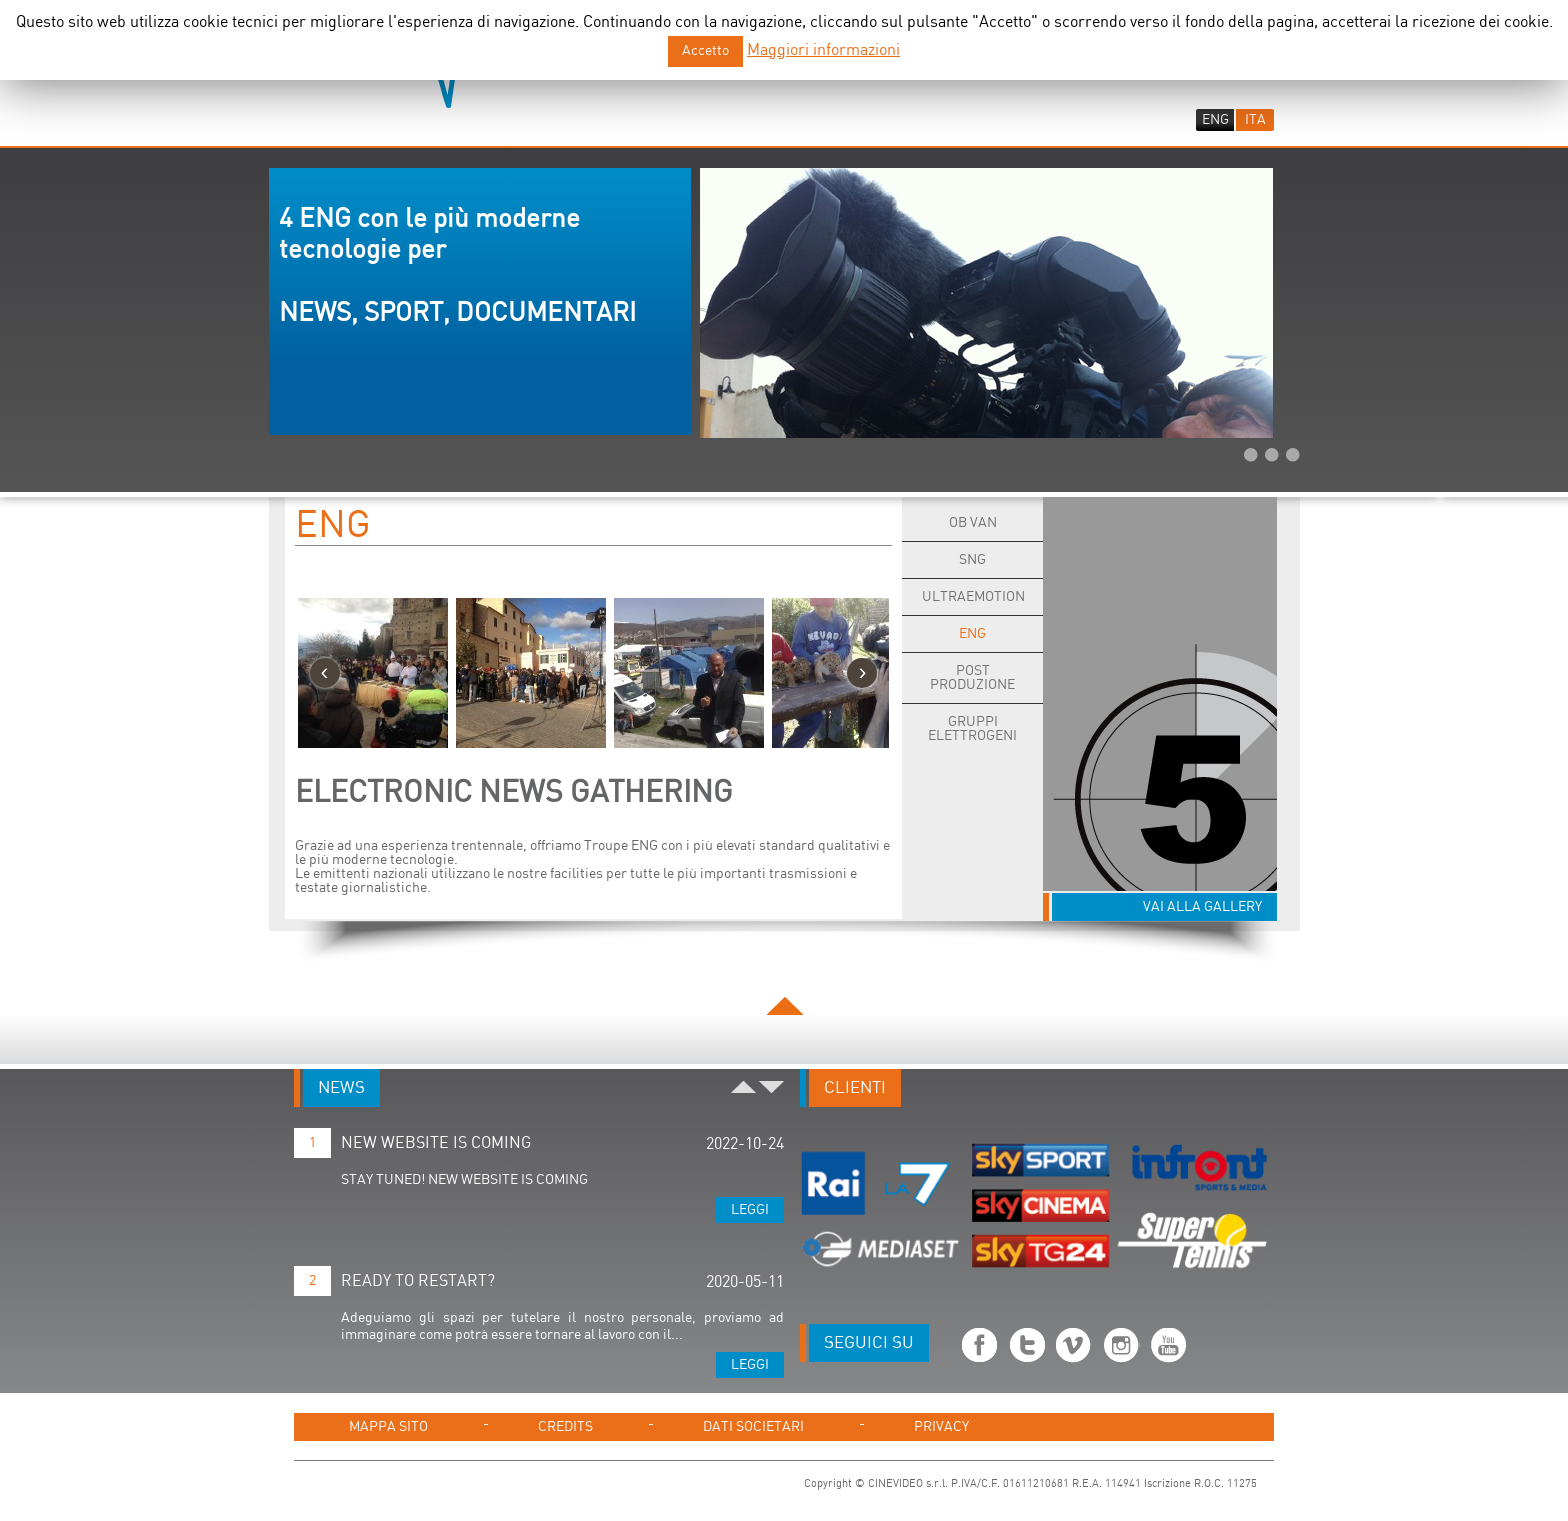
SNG (972, 560)
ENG (333, 526)
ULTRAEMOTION (973, 597)
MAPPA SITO (388, 1427)
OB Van (973, 523)
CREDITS (565, 1427)
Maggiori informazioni (823, 50)
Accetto (705, 51)
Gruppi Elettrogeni (972, 729)
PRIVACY (941, 1427)
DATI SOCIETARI (753, 1427)
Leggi (750, 1210)
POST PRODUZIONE (972, 678)
